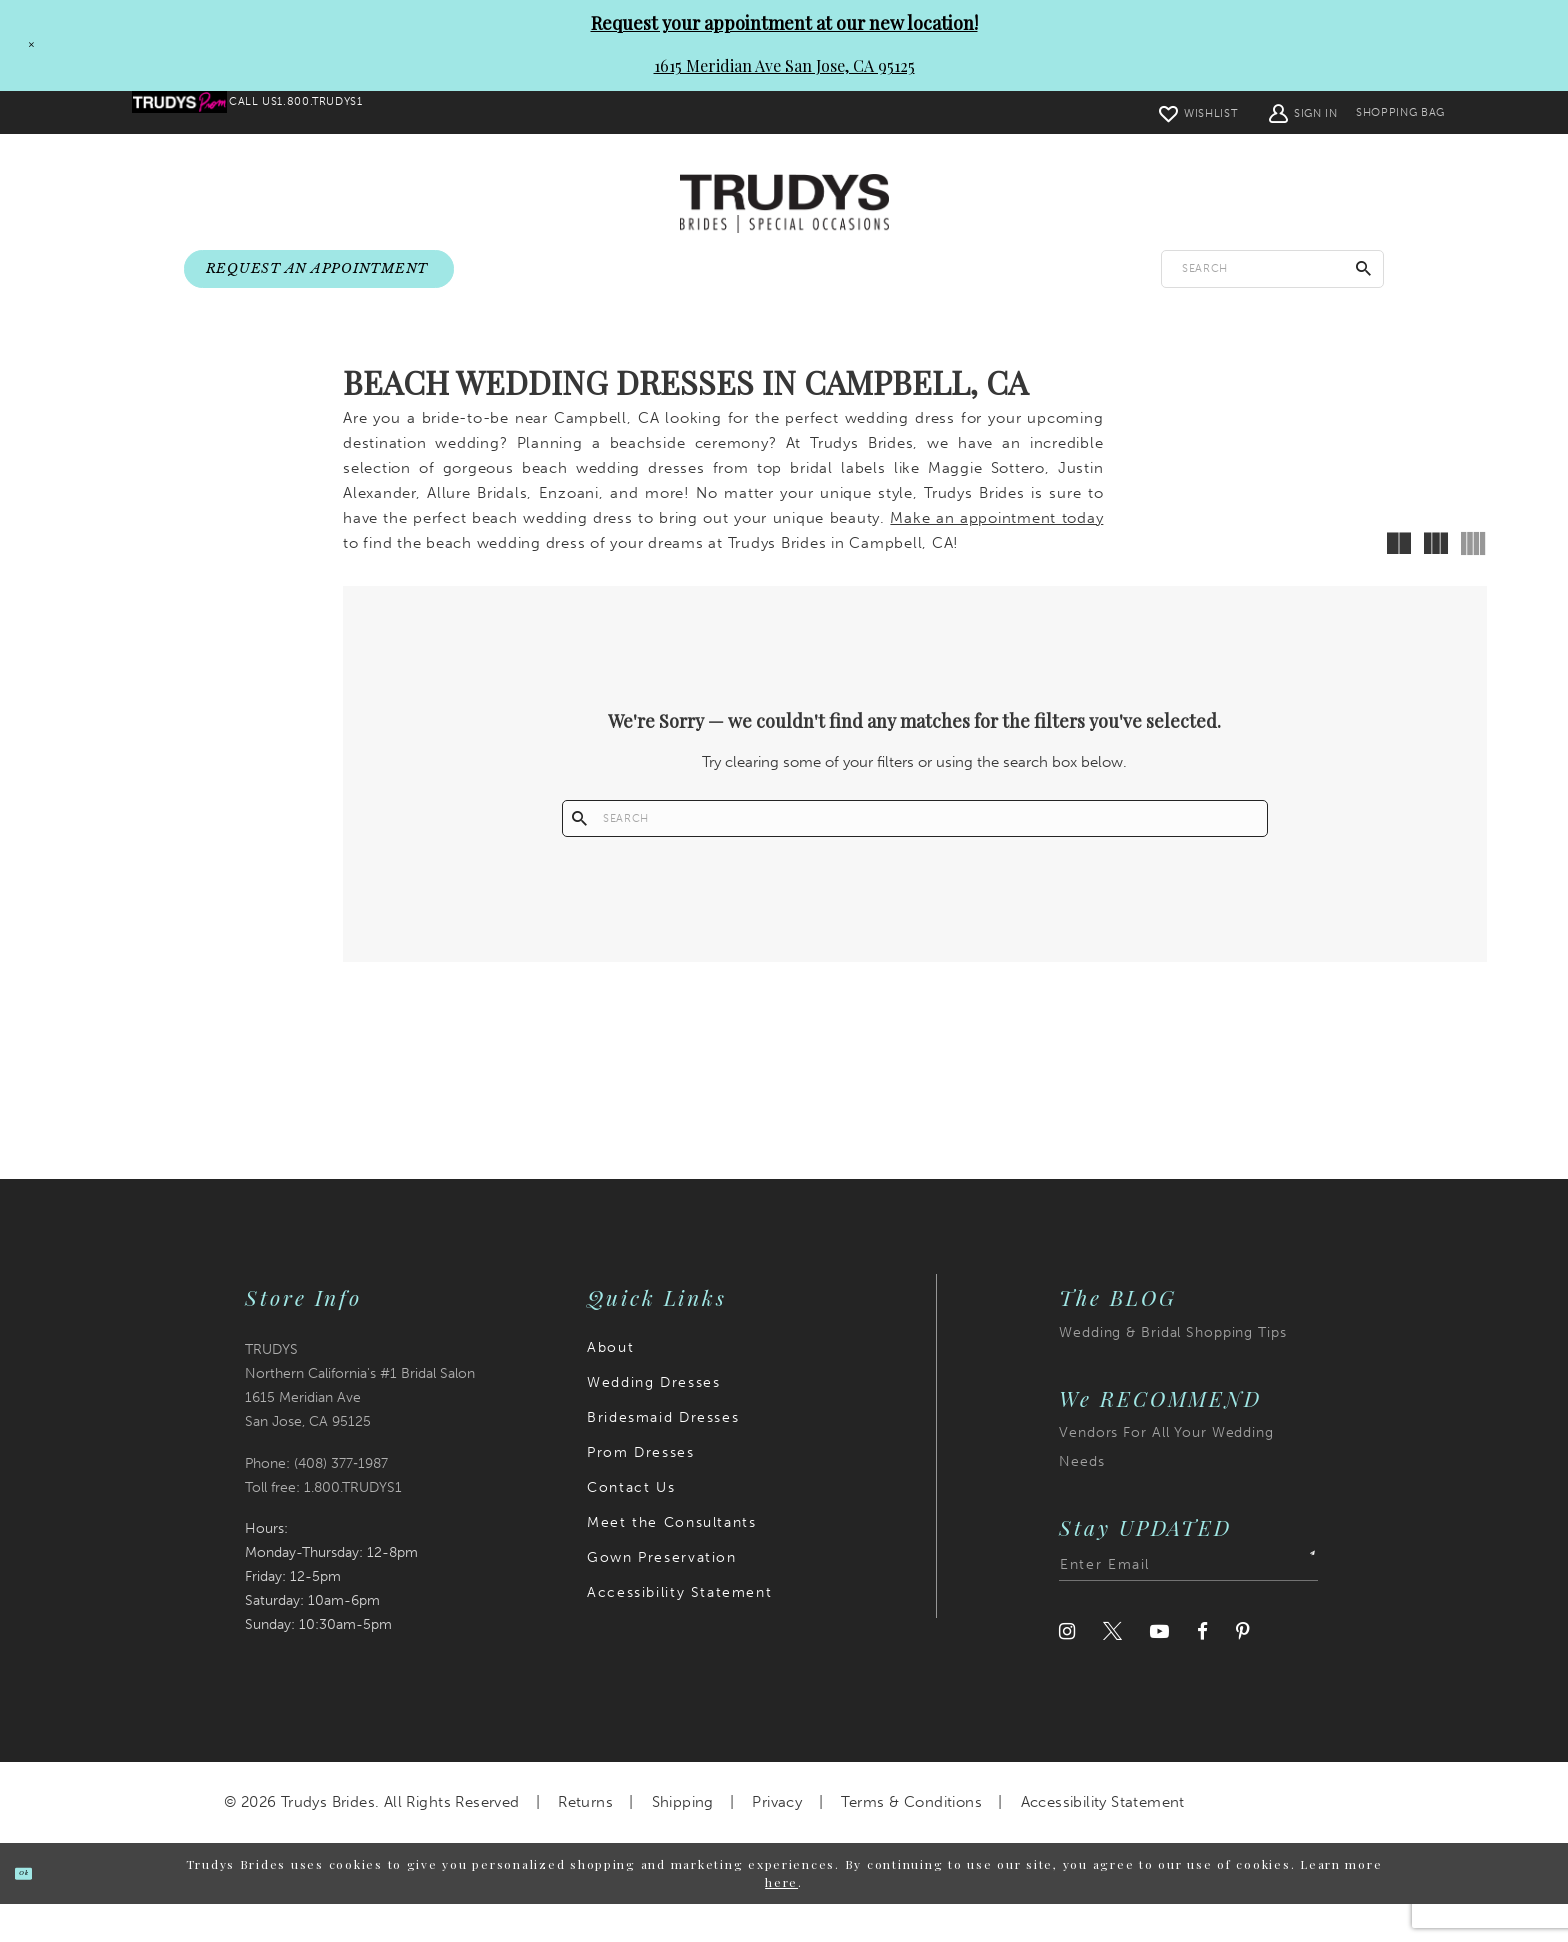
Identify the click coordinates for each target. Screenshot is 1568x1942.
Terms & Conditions (911, 1840)
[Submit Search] (1364, 269)
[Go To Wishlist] (1145, 112)
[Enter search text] (1272, 269)
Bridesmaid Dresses (663, 1455)
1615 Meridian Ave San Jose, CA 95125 (784, 65)
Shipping (683, 1840)
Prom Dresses (640, 1490)
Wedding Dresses (653, 1420)
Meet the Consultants (671, 1560)
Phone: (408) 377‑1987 (316, 1501)
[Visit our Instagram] (1067, 1669)
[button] (1250, 112)
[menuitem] (196, 113)
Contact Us (631, 1525)
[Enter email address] (1188, 1603)
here (781, 1920)
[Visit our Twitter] (1112, 1669)
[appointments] (319, 270)
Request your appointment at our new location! (784, 23)
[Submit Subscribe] (1300, 1603)
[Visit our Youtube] (1159, 1669)
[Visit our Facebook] (1202, 1669)
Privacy (777, 1840)
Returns (585, 1840)
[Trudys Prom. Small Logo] (196, 113)
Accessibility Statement (679, 1630)
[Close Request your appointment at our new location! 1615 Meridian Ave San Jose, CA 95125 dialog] (23, 45)
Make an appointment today (996, 541)
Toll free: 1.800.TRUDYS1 (323, 1525)
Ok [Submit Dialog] (42, 1910)
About (610, 1385)
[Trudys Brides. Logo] (784, 205)
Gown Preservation (661, 1595)
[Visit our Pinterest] (1243, 1669)
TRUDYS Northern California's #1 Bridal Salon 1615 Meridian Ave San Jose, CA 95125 (360, 1423)
